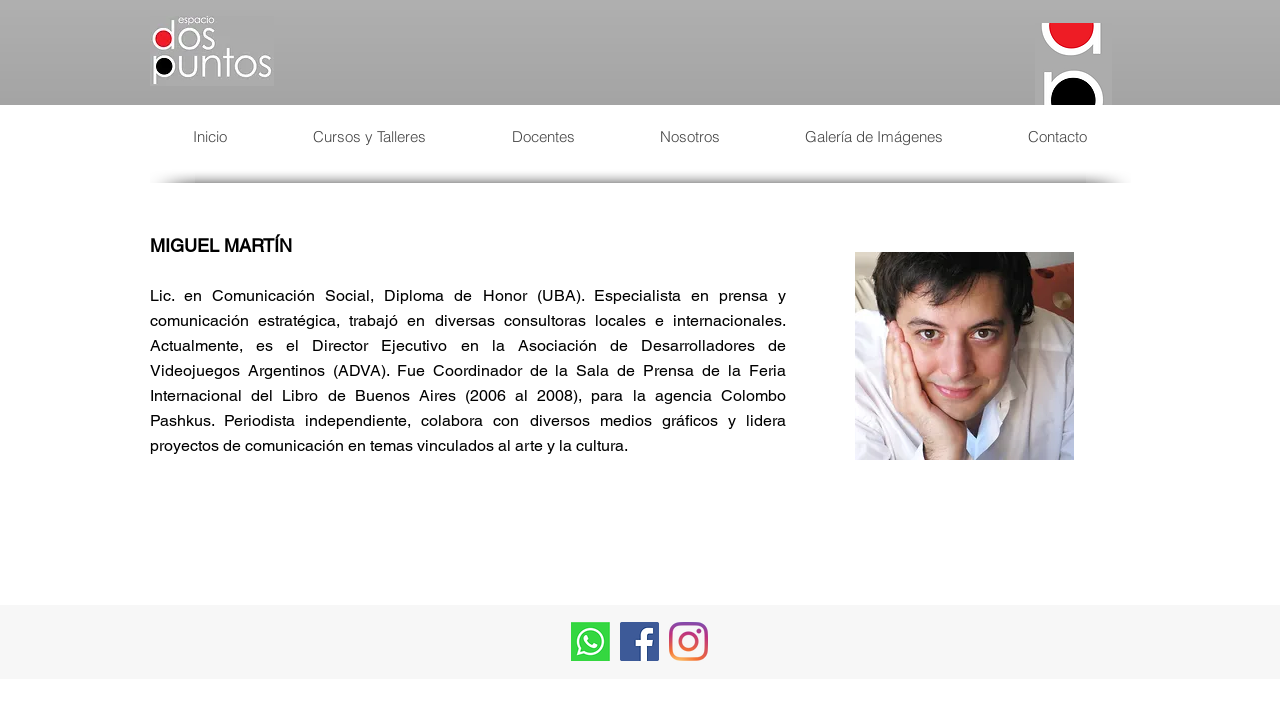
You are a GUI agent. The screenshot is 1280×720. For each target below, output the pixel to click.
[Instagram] (688, 641)
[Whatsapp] (590, 641)
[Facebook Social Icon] (639, 641)
